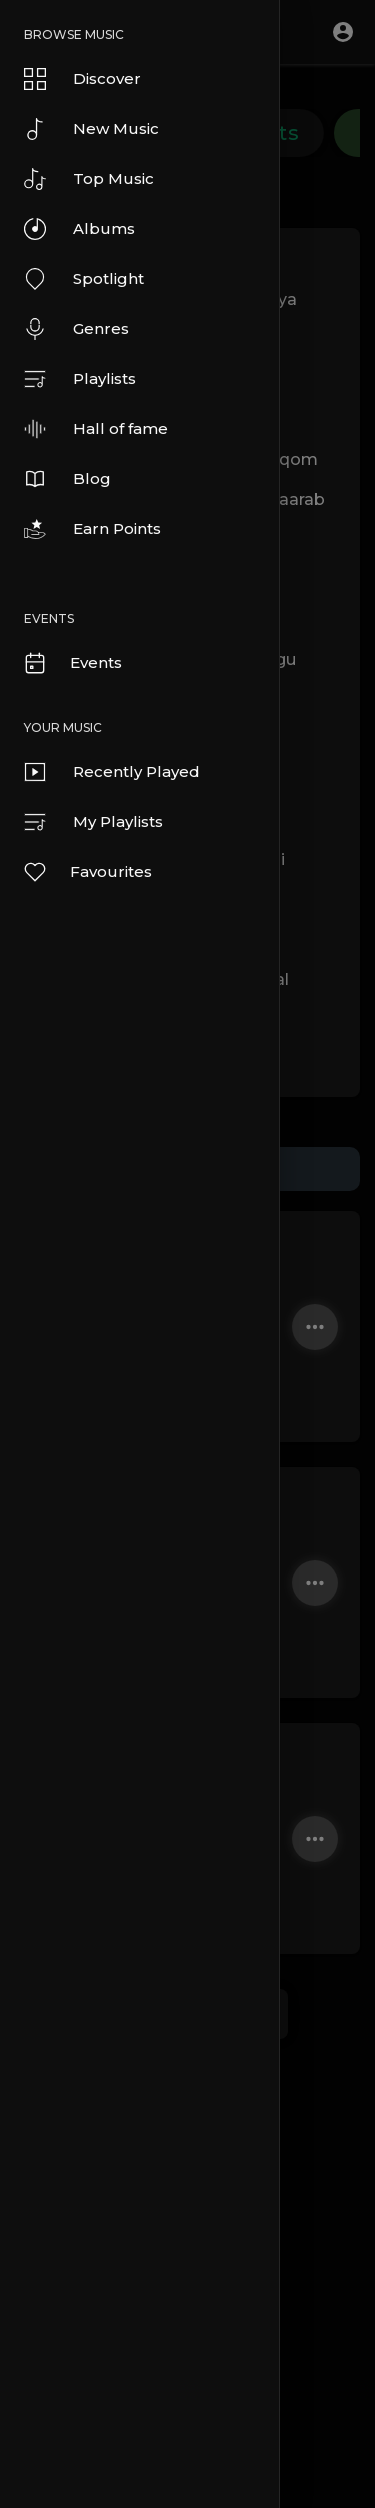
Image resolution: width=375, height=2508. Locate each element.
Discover (82, 79)
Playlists (80, 379)
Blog (67, 479)
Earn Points (92, 529)
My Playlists (93, 822)
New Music (91, 129)
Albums (79, 229)
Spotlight (84, 279)
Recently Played (112, 772)
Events (72, 663)
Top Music (89, 179)
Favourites (87, 872)
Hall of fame (96, 429)
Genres (76, 329)
